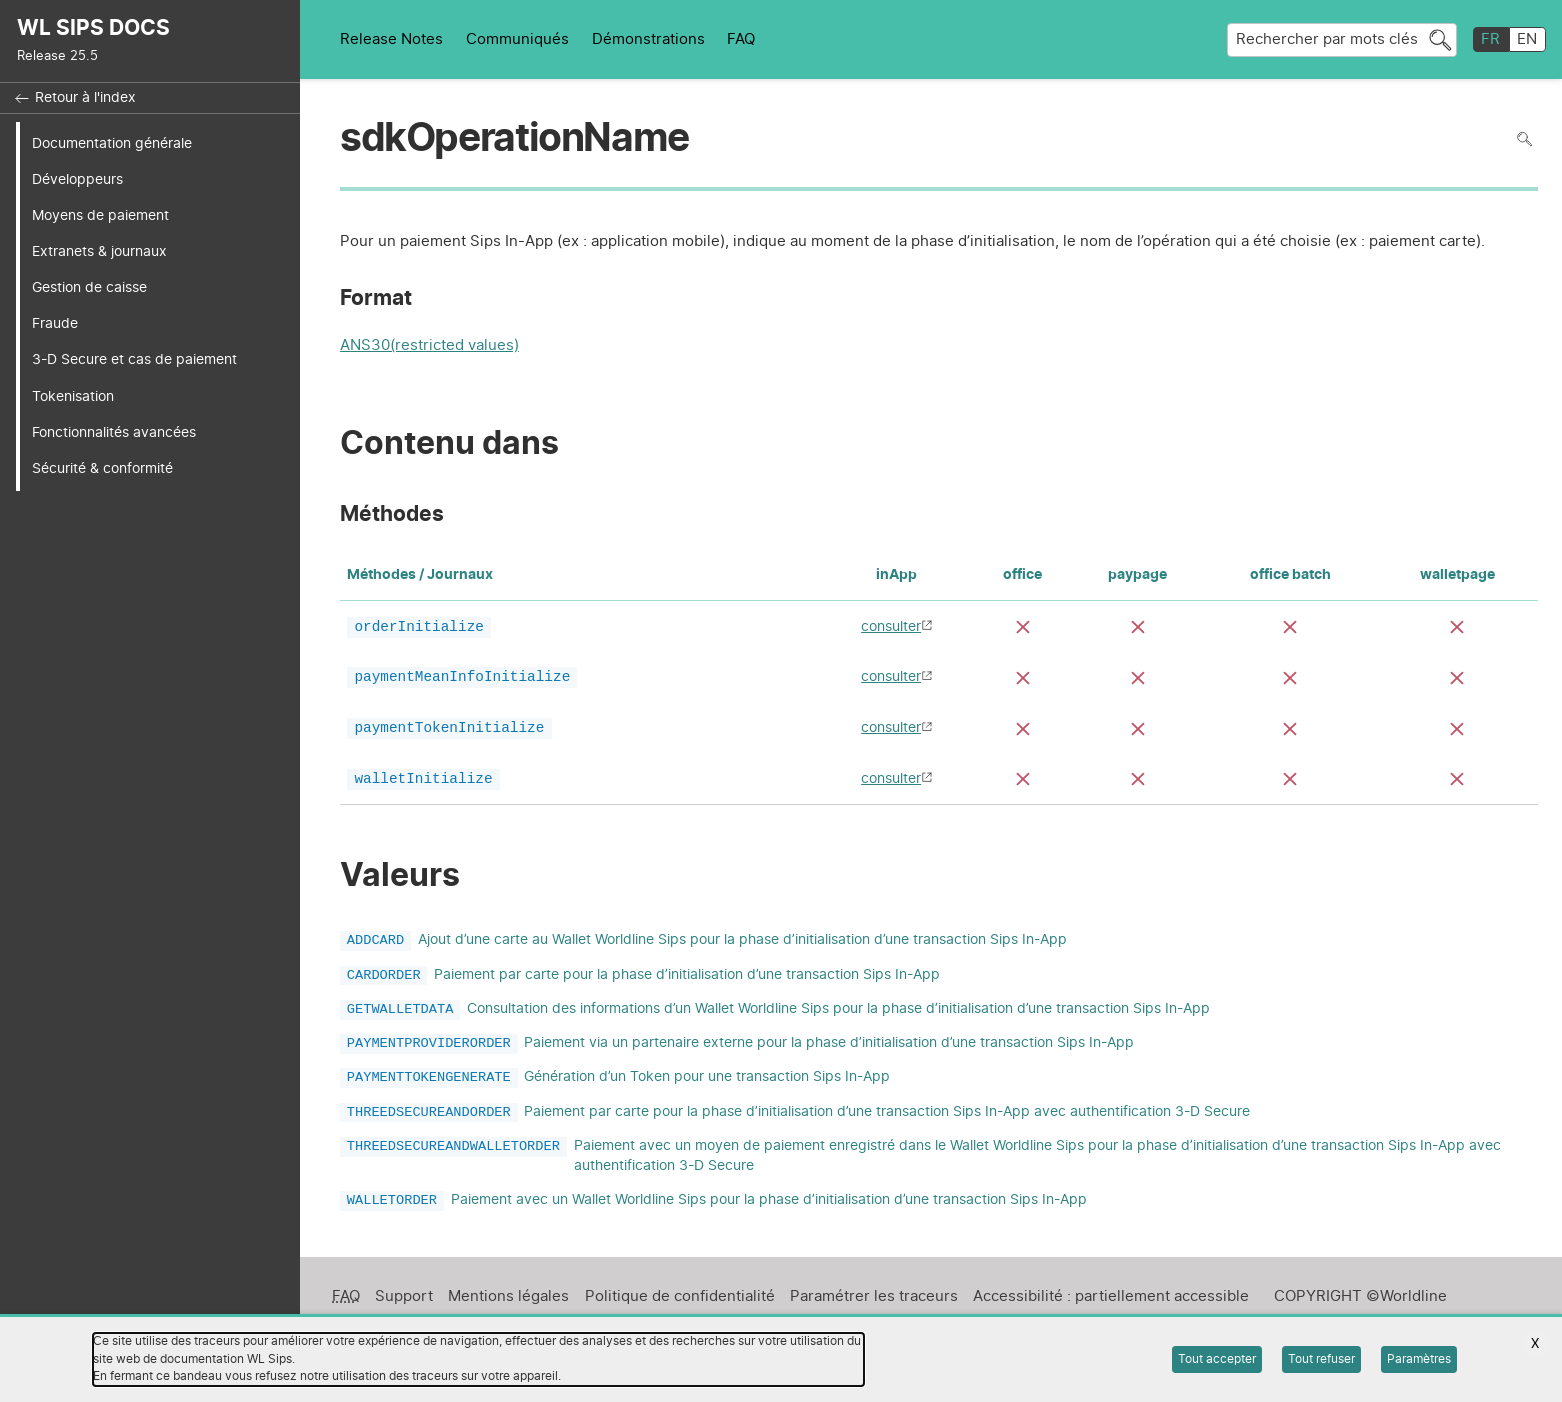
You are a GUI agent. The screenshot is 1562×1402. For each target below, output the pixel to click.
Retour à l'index (85, 98)
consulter (891, 626)
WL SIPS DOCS (93, 28)
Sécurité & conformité (102, 468)
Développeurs (77, 179)
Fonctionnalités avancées (114, 432)
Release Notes (391, 39)
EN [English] (1527, 39)
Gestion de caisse (89, 287)
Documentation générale (112, 143)
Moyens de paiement (100, 215)
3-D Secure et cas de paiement (134, 359)
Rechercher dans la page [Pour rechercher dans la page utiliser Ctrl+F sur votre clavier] (1524, 139)
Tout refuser (1321, 1359)
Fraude (55, 323)
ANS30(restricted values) (429, 347)
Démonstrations (648, 39)
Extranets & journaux (99, 251)
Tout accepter (1217, 1359)
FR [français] (1490, 39)
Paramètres (1419, 1359)
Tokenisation (73, 396)
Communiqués (517, 39)
